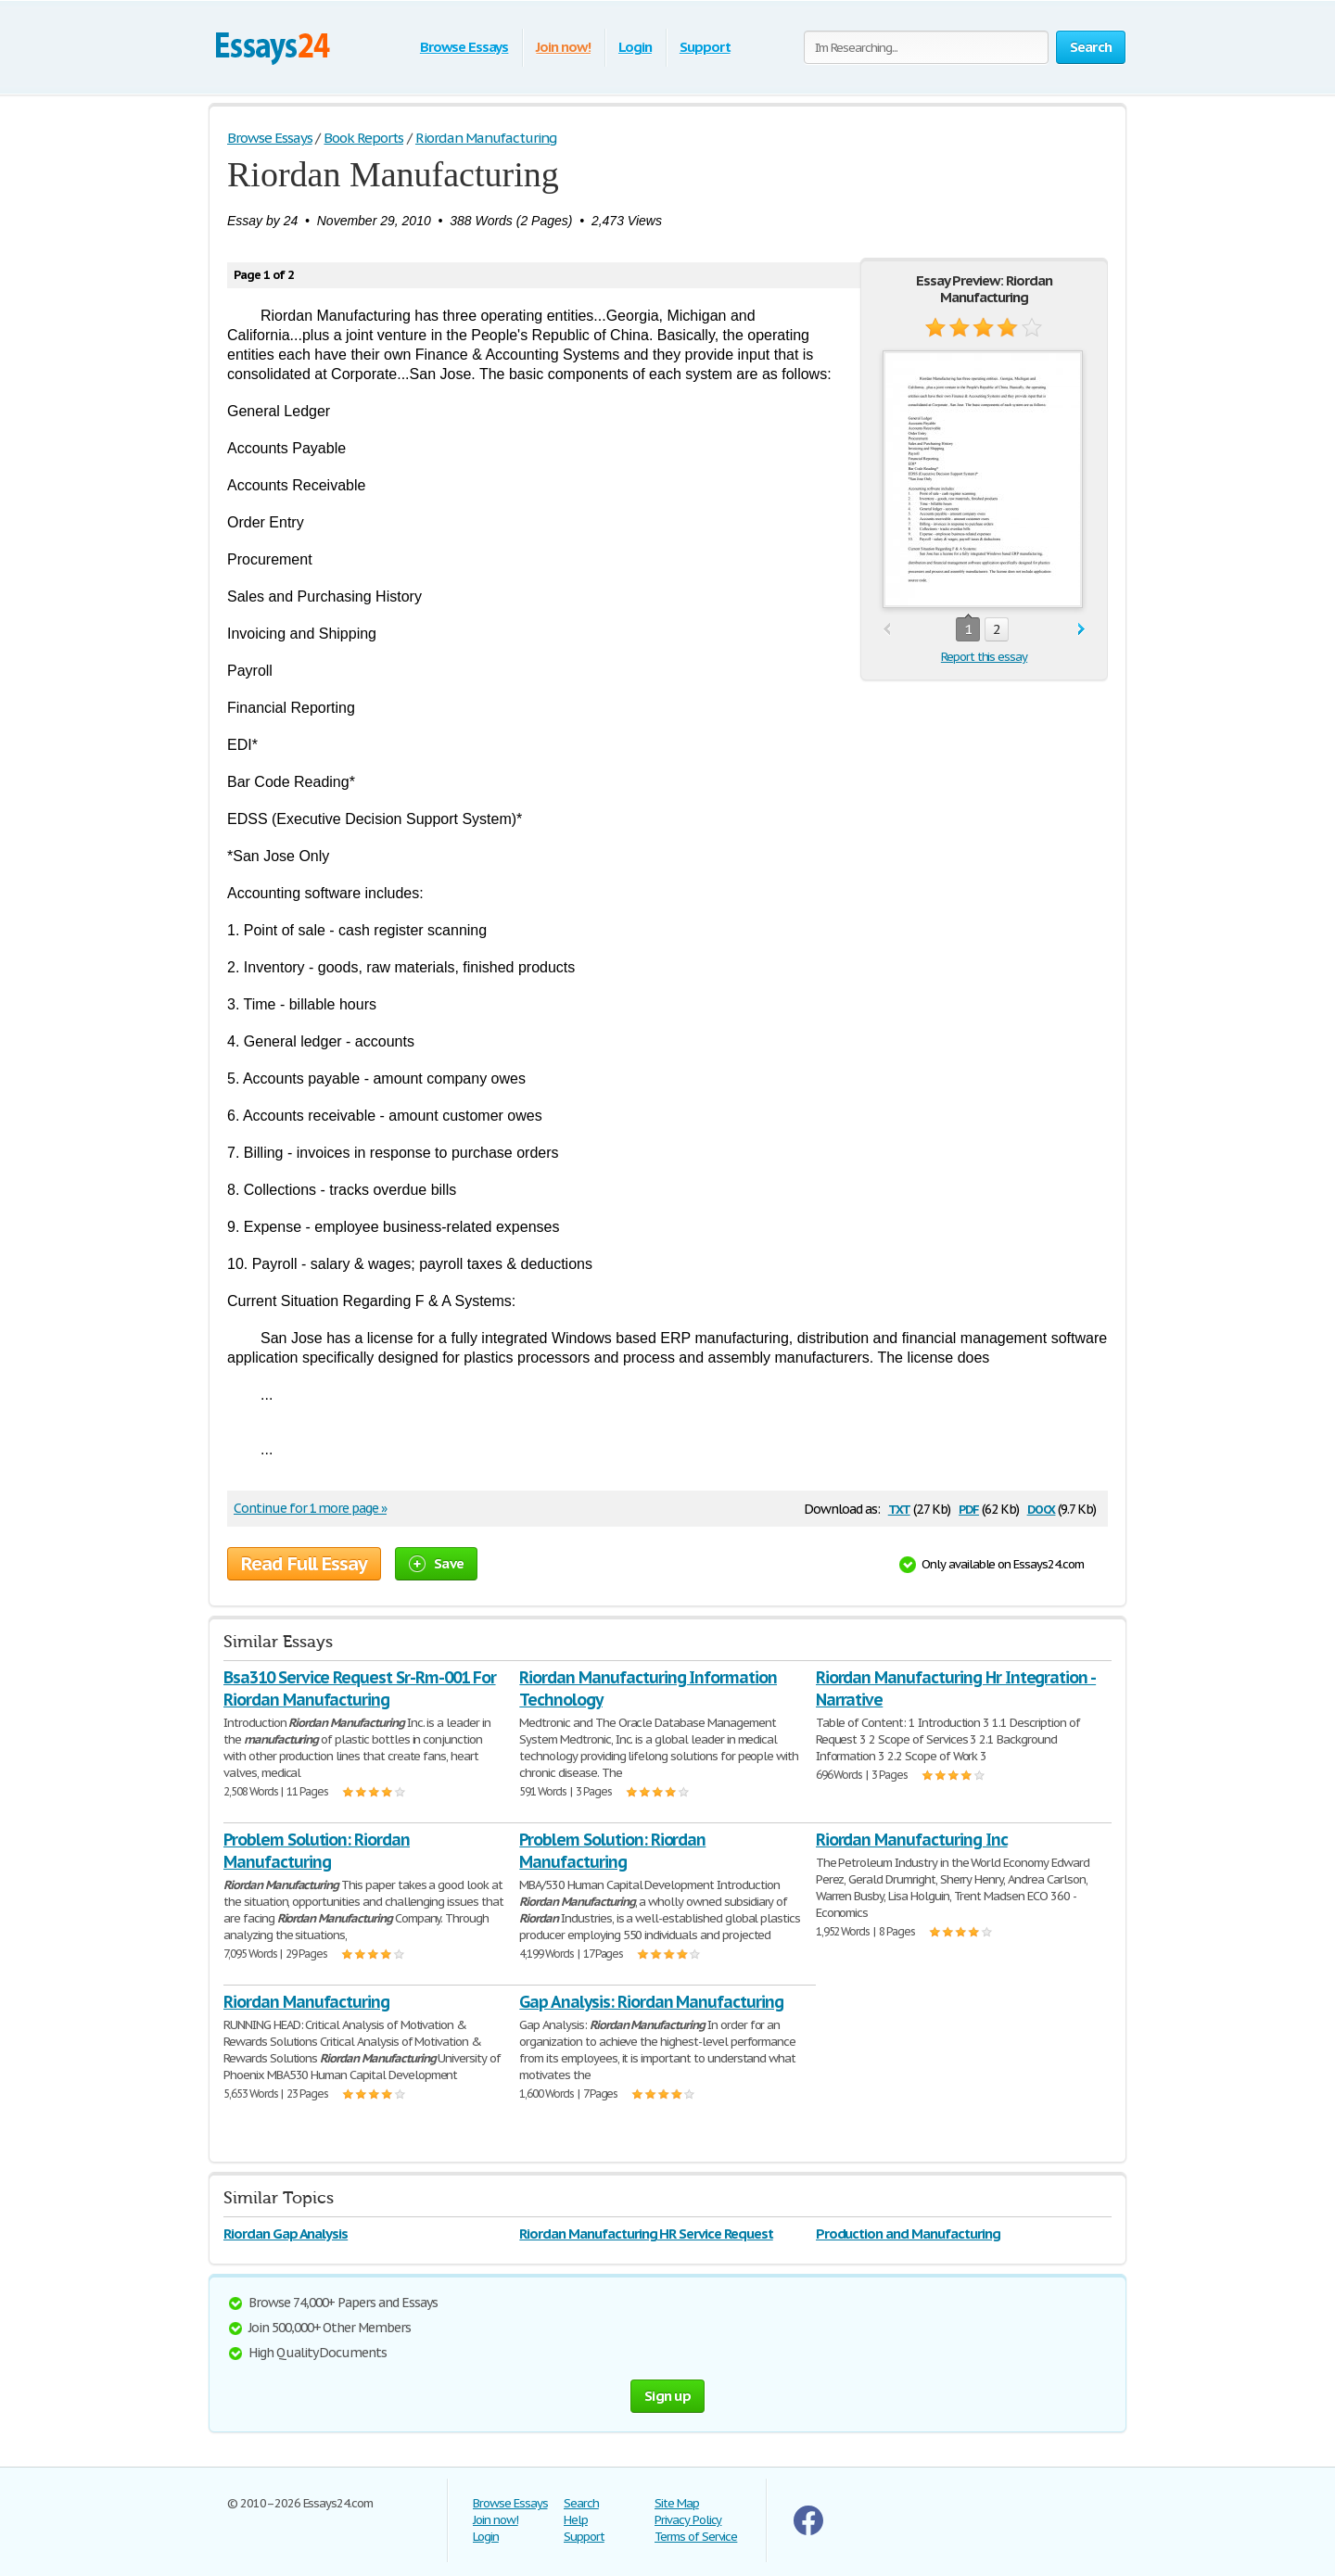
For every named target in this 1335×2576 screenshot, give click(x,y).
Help (576, 2520)
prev (887, 630)
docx (1041, 1507)
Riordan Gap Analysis (285, 2233)
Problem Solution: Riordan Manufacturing (316, 1850)
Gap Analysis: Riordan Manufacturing (651, 2001)
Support (705, 47)
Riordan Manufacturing (306, 2001)
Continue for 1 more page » (310, 1508)
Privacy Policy (688, 2520)
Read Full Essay (304, 1564)
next (1081, 630)
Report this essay (984, 657)
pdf (969, 1507)
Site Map (677, 2503)
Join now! (563, 47)
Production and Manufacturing (908, 2233)
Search (581, 2503)
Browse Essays (464, 47)
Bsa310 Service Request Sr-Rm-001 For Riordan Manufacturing (359, 1688)
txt (899, 1507)
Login (635, 47)
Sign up (667, 2396)
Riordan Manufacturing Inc (912, 1839)
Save (436, 1563)
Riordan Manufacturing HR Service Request (645, 2233)
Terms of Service (696, 2536)
